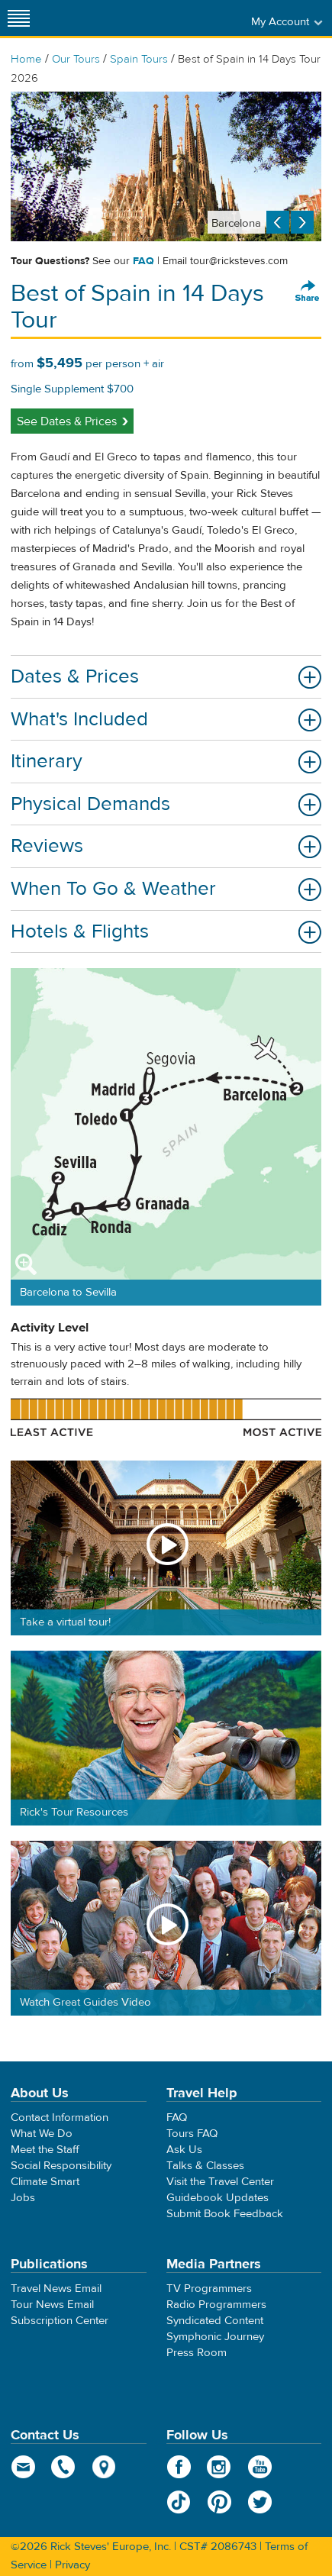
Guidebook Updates (217, 2197)
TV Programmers (209, 2288)
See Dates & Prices (67, 421)
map (104, 2467)
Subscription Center (59, 2320)
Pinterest (219, 2502)
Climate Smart (45, 2181)
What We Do (42, 2133)
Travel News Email (56, 2288)
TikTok (179, 2502)
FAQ (143, 261)
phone (63, 2467)
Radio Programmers (216, 2304)
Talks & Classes (205, 2165)
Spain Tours (139, 59)
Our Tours (76, 59)
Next (302, 222)
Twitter (259, 2502)
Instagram (219, 2467)
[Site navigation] (19, 18)
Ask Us (184, 2149)
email (23, 2467)
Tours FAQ (192, 2133)
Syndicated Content (214, 2320)
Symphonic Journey (215, 2336)
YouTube (259, 2467)
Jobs (23, 2197)
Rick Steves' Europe (166, 18)
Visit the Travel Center (220, 2181)
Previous (277, 222)
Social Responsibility (61, 2165)
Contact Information (59, 2117)
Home (26, 59)
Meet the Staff (45, 2149)
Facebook (179, 2467)
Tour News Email (52, 2304)
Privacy (72, 2565)
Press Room (196, 2352)
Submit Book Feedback (224, 2213)
